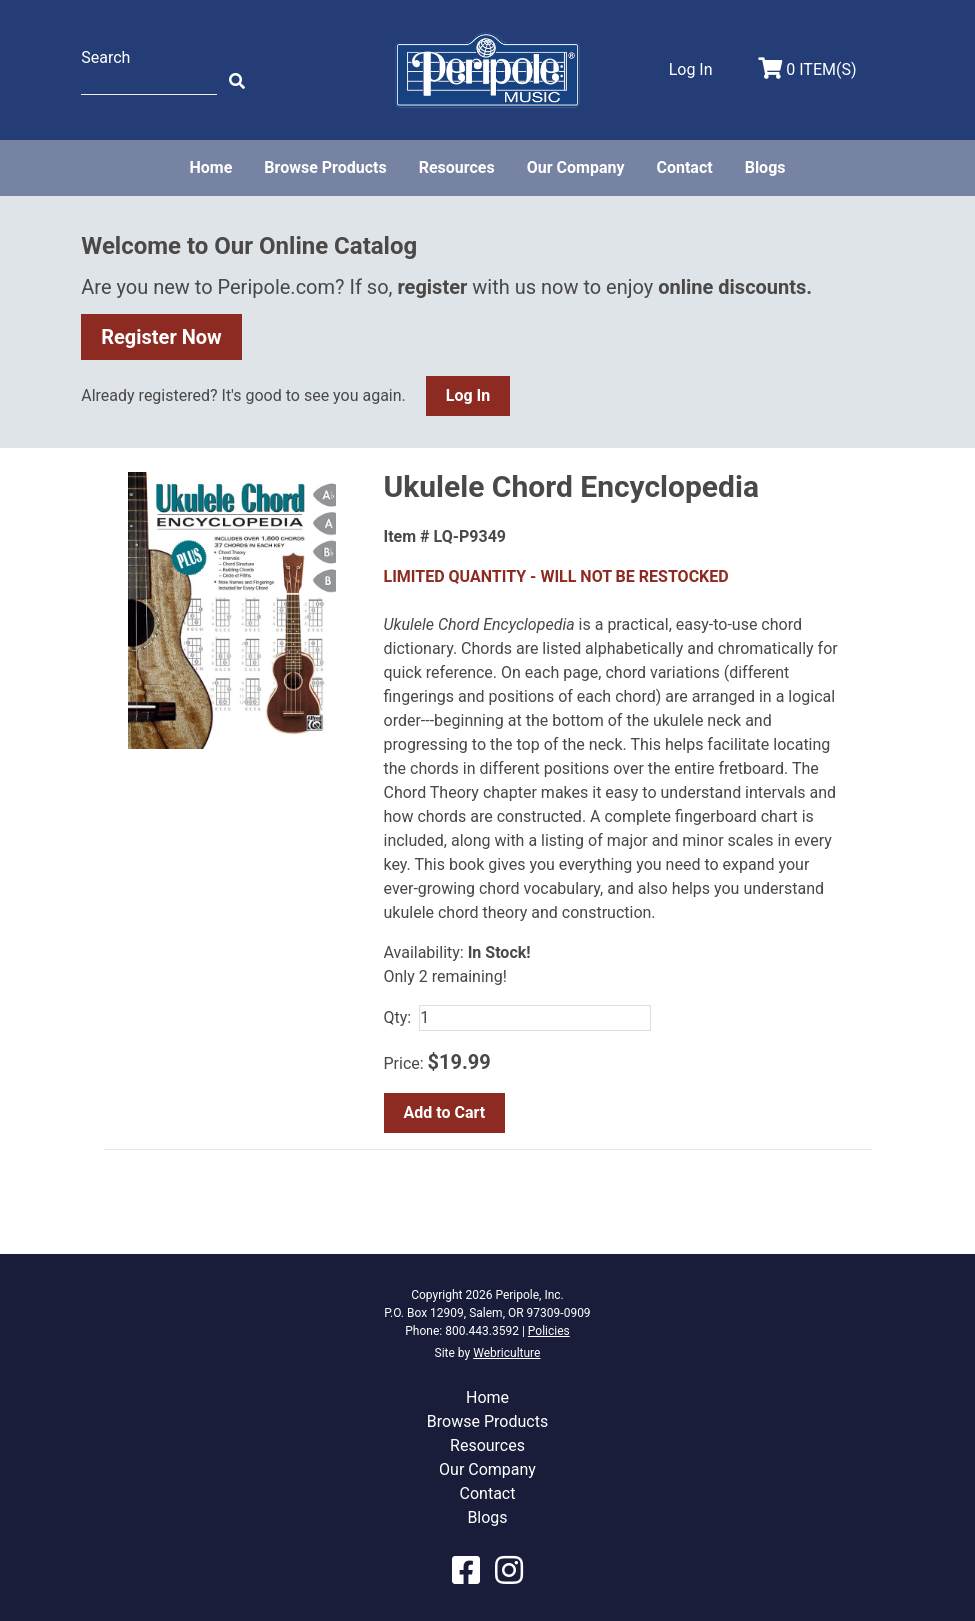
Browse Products (325, 167)
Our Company (576, 167)
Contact (684, 167)
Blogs (765, 167)
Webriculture (506, 1353)
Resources (457, 167)
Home (210, 167)
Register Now (161, 337)
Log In (468, 395)
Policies (549, 1331)
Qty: (398, 1017)
